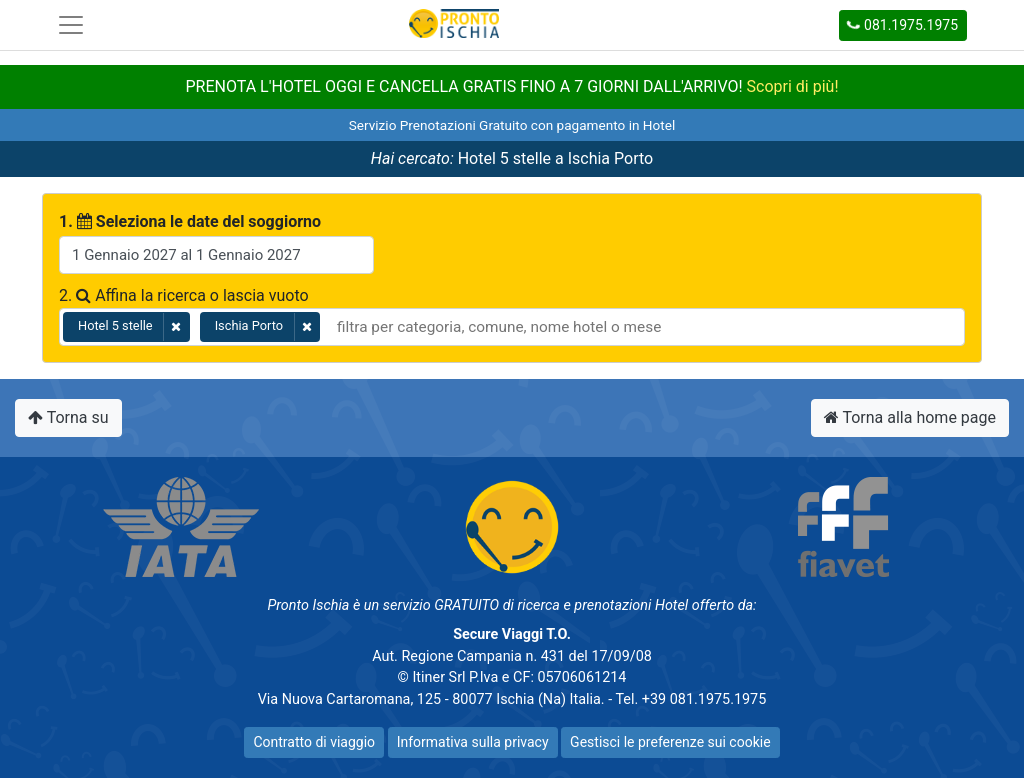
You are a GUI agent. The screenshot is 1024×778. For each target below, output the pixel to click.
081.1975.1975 (902, 24)
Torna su (68, 417)
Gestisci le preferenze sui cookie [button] (670, 742)
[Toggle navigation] (71, 25)
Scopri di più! (793, 86)
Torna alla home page (910, 417)
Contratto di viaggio (314, 742)
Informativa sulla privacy (473, 742)
